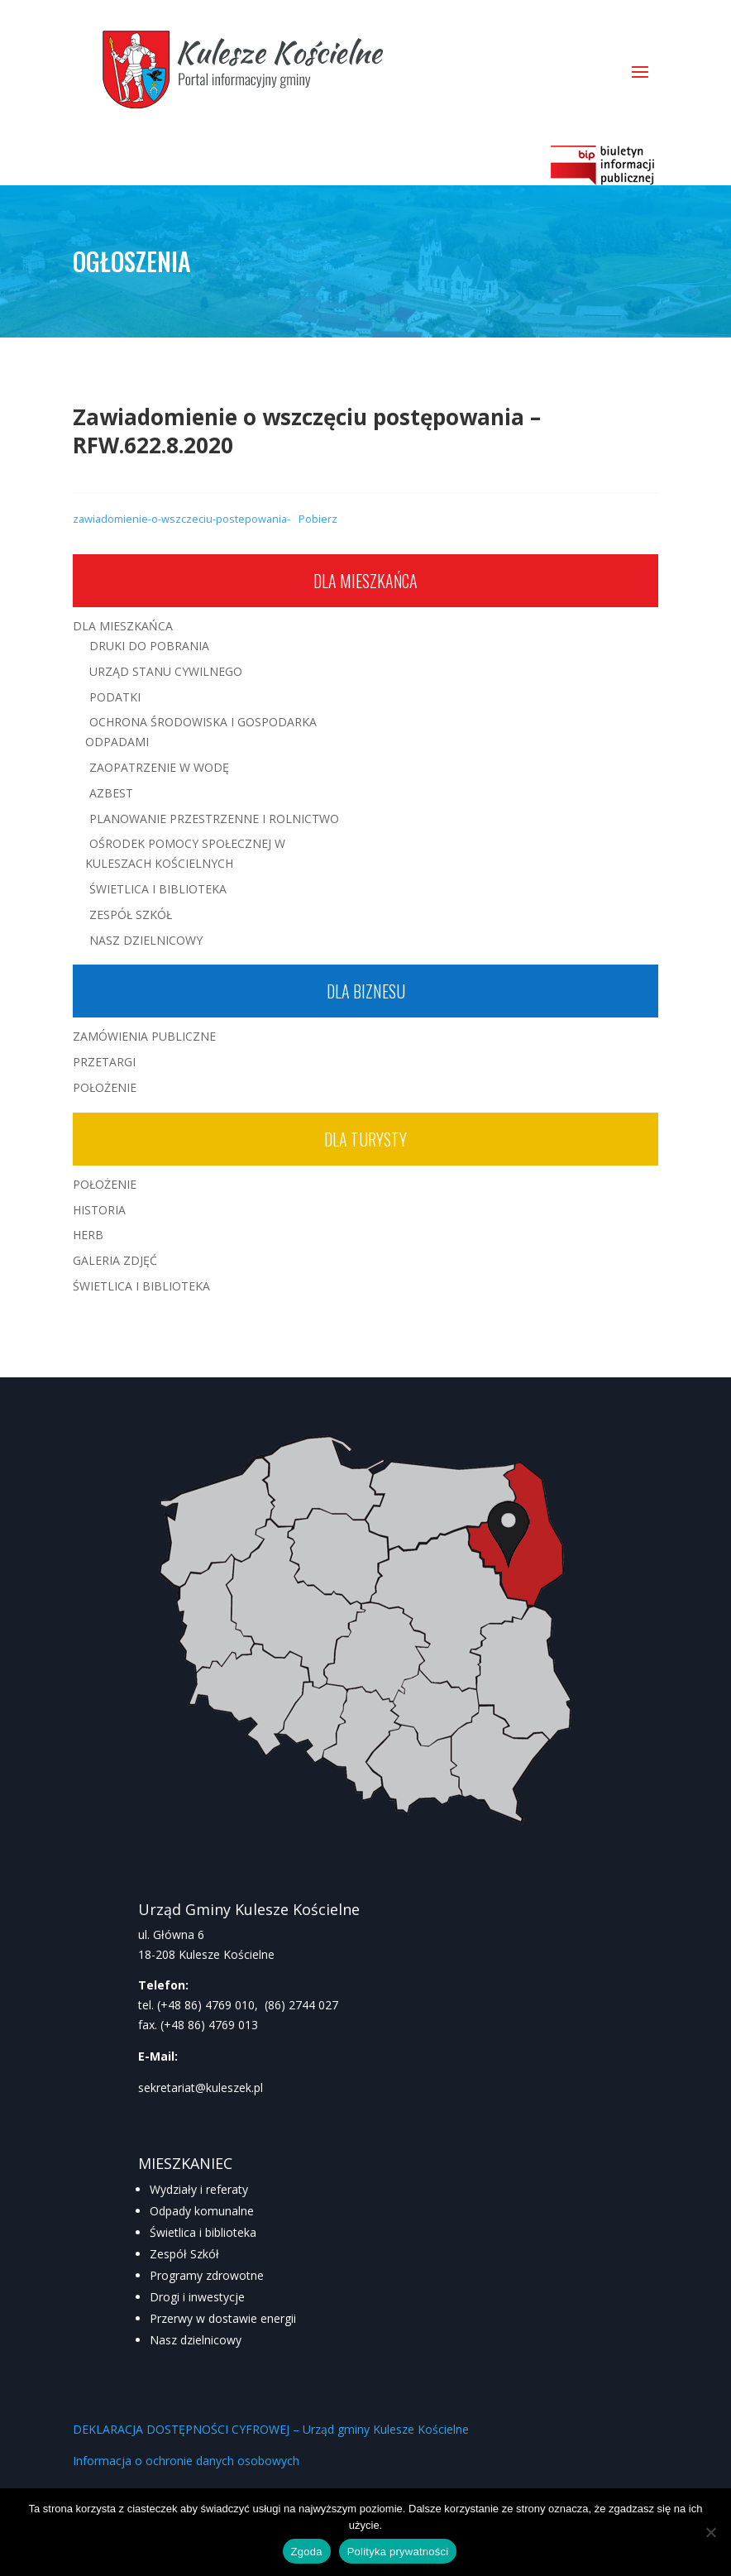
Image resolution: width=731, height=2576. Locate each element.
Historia (99, 1210)
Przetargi (104, 1062)
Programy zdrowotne (207, 2275)
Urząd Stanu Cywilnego (165, 671)
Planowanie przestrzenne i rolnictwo (214, 818)
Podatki (115, 697)
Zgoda (306, 2551)
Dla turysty (365, 1139)
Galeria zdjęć (115, 1260)
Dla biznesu (366, 991)
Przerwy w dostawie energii (223, 2318)
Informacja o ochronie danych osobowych (186, 2460)
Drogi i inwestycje (197, 2297)
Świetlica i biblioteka (203, 2232)
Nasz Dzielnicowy (146, 940)
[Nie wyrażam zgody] (710, 2532)
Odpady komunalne (202, 2211)
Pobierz (318, 518)
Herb (88, 1235)
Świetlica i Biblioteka (158, 889)
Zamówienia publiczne (144, 1036)
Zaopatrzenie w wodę (159, 767)
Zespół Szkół (130, 914)
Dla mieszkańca (365, 580)
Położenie (104, 1087)
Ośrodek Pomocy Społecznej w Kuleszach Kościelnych (185, 853)
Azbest (111, 793)
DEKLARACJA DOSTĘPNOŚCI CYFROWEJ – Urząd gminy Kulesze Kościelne (271, 2429)
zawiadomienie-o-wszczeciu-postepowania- (181, 518)
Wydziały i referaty (199, 2189)
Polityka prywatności (398, 2551)
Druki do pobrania (149, 646)
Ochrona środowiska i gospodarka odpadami (201, 731)
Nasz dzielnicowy (195, 2340)
